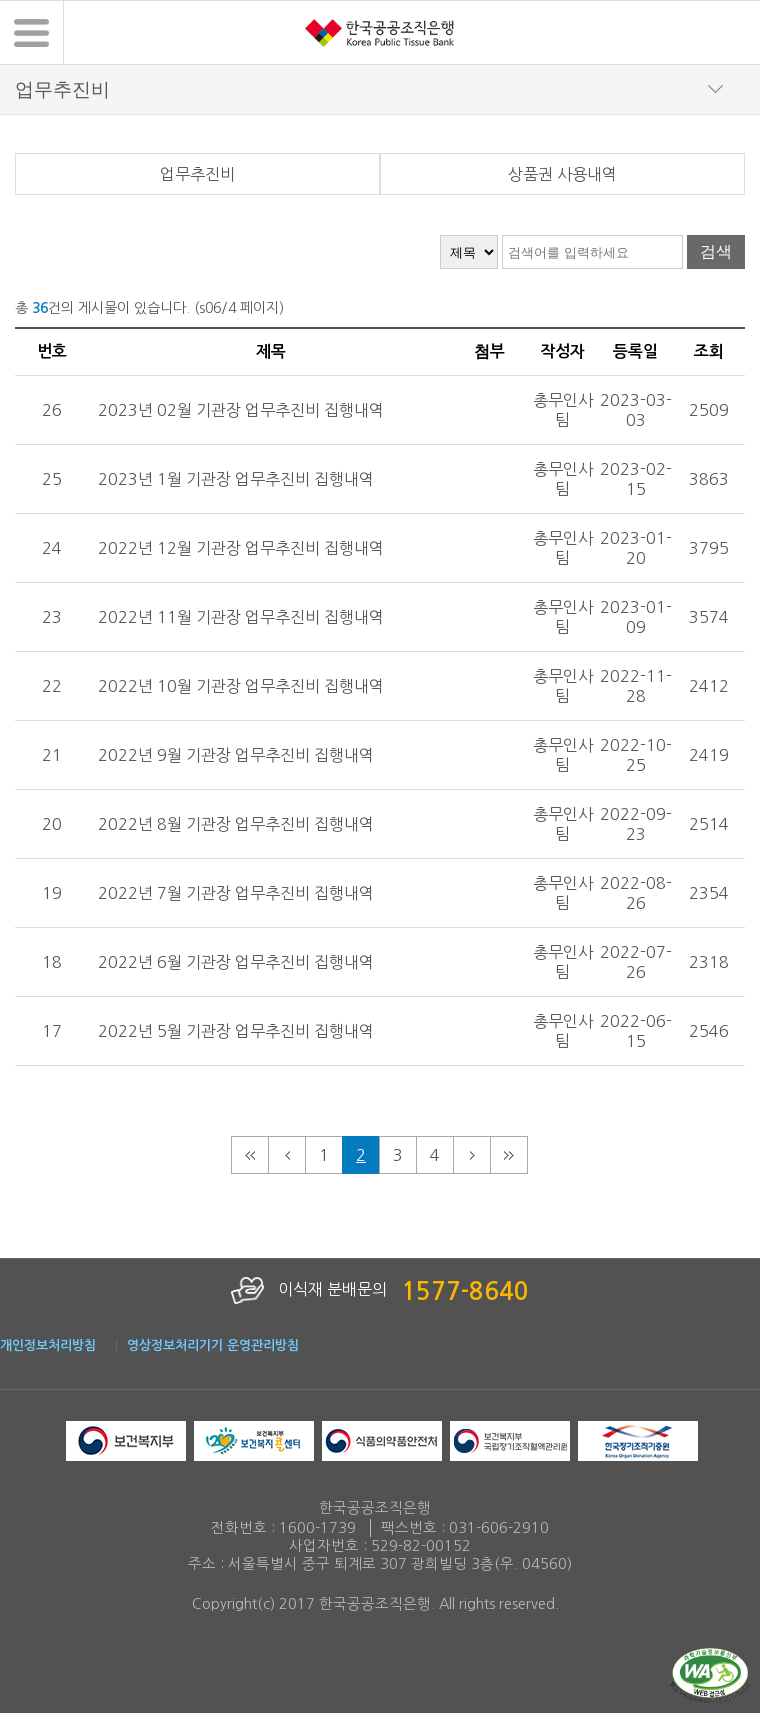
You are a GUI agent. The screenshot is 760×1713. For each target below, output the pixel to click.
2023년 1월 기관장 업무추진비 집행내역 (236, 479)
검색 (716, 251)
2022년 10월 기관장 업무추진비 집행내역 (241, 686)
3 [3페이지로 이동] (398, 1155)
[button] (32, 32)
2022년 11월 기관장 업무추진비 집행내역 (241, 617)
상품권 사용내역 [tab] (562, 174)
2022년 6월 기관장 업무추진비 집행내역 (236, 962)
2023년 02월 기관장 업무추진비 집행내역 (241, 410)
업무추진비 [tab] (197, 174)
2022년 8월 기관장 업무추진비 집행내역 (236, 824)
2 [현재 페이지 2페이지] (361, 1155)
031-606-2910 (499, 1528)
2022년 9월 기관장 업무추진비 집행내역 (236, 755)
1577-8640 (465, 1292)
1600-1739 (317, 1528)
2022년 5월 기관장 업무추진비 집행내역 (236, 1031)
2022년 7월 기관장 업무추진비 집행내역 (236, 893)
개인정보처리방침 (48, 1345)
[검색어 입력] (592, 252)
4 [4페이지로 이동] (435, 1155)
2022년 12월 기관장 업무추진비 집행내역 (241, 548)
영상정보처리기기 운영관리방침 (213, 1345)
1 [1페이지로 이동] (324, 1155)
